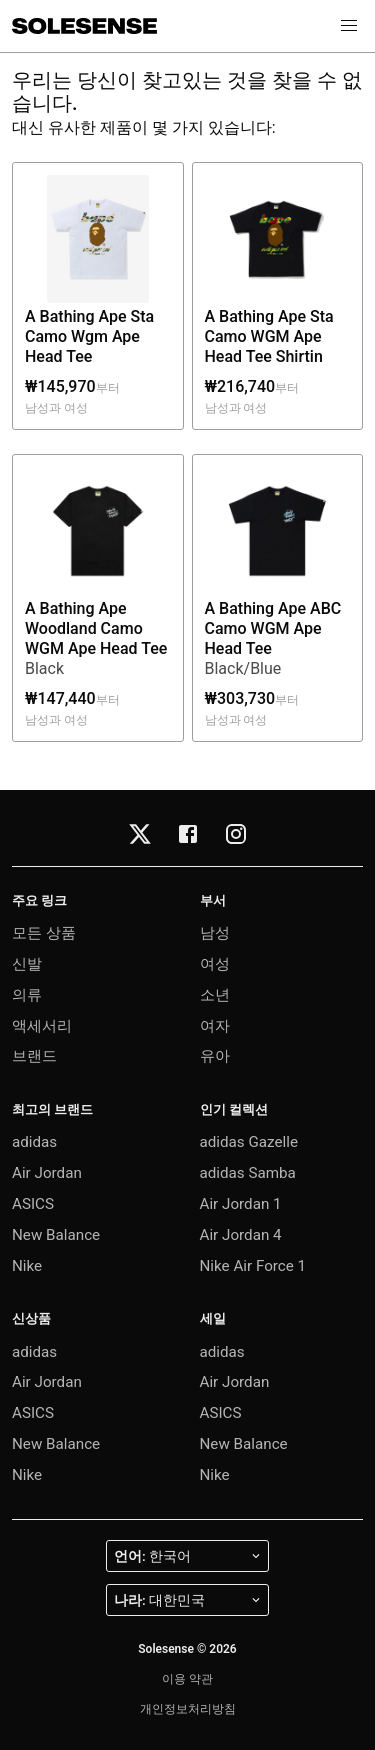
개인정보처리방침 (188, 1709)
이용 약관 (187, 1679)
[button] (349, 26)
